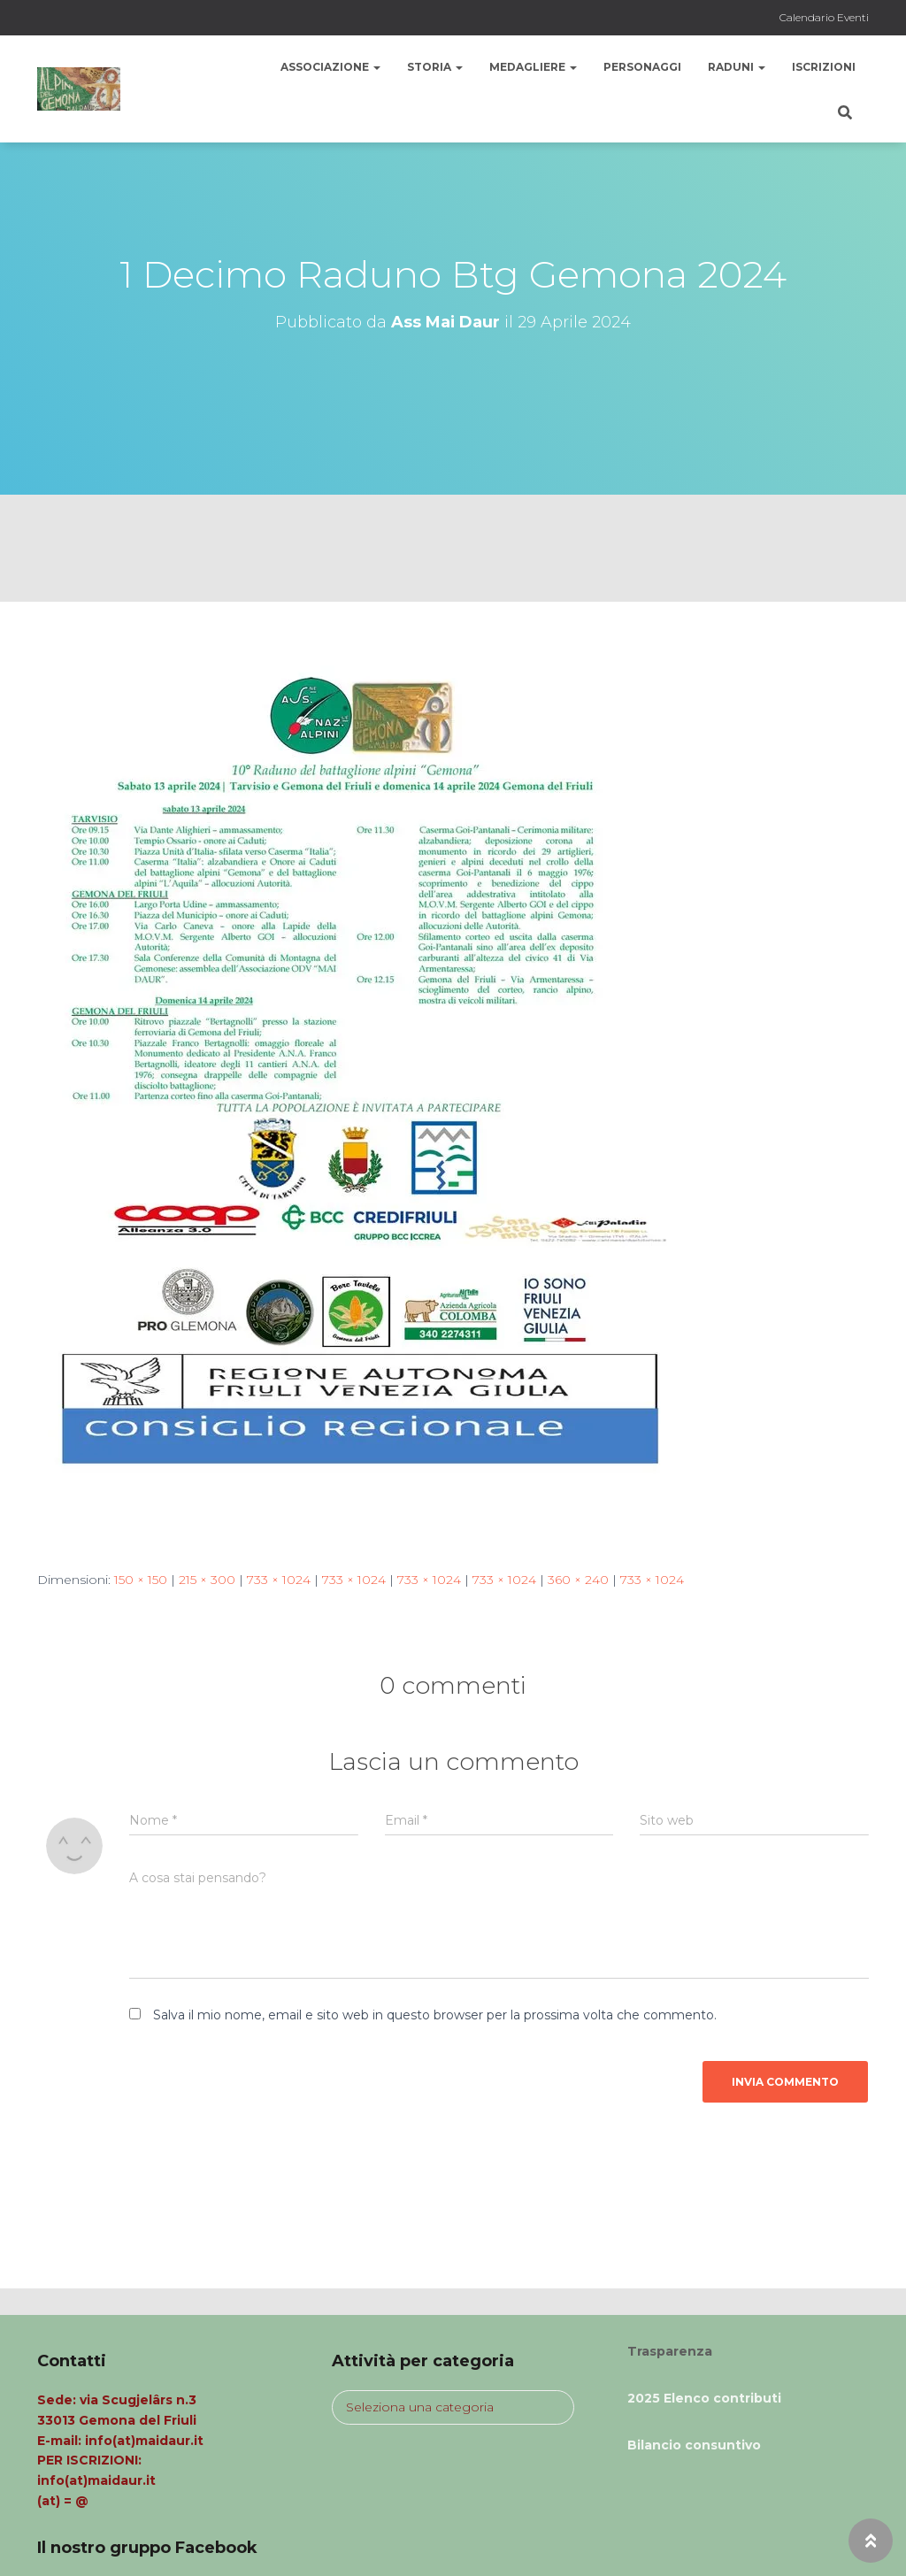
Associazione (330, 66)
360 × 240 (578, 1580)
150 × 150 (140, 1580)
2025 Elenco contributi (704, 2398)
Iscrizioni (824, 66)
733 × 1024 (279, 1580)
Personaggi (642, 66)
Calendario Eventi (824, 17)
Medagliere (533, 66)
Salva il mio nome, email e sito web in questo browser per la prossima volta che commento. (435, 2015)
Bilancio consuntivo (694, 2445)
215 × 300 (207, 1580)
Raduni (736, 66)
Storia (435, 66)
